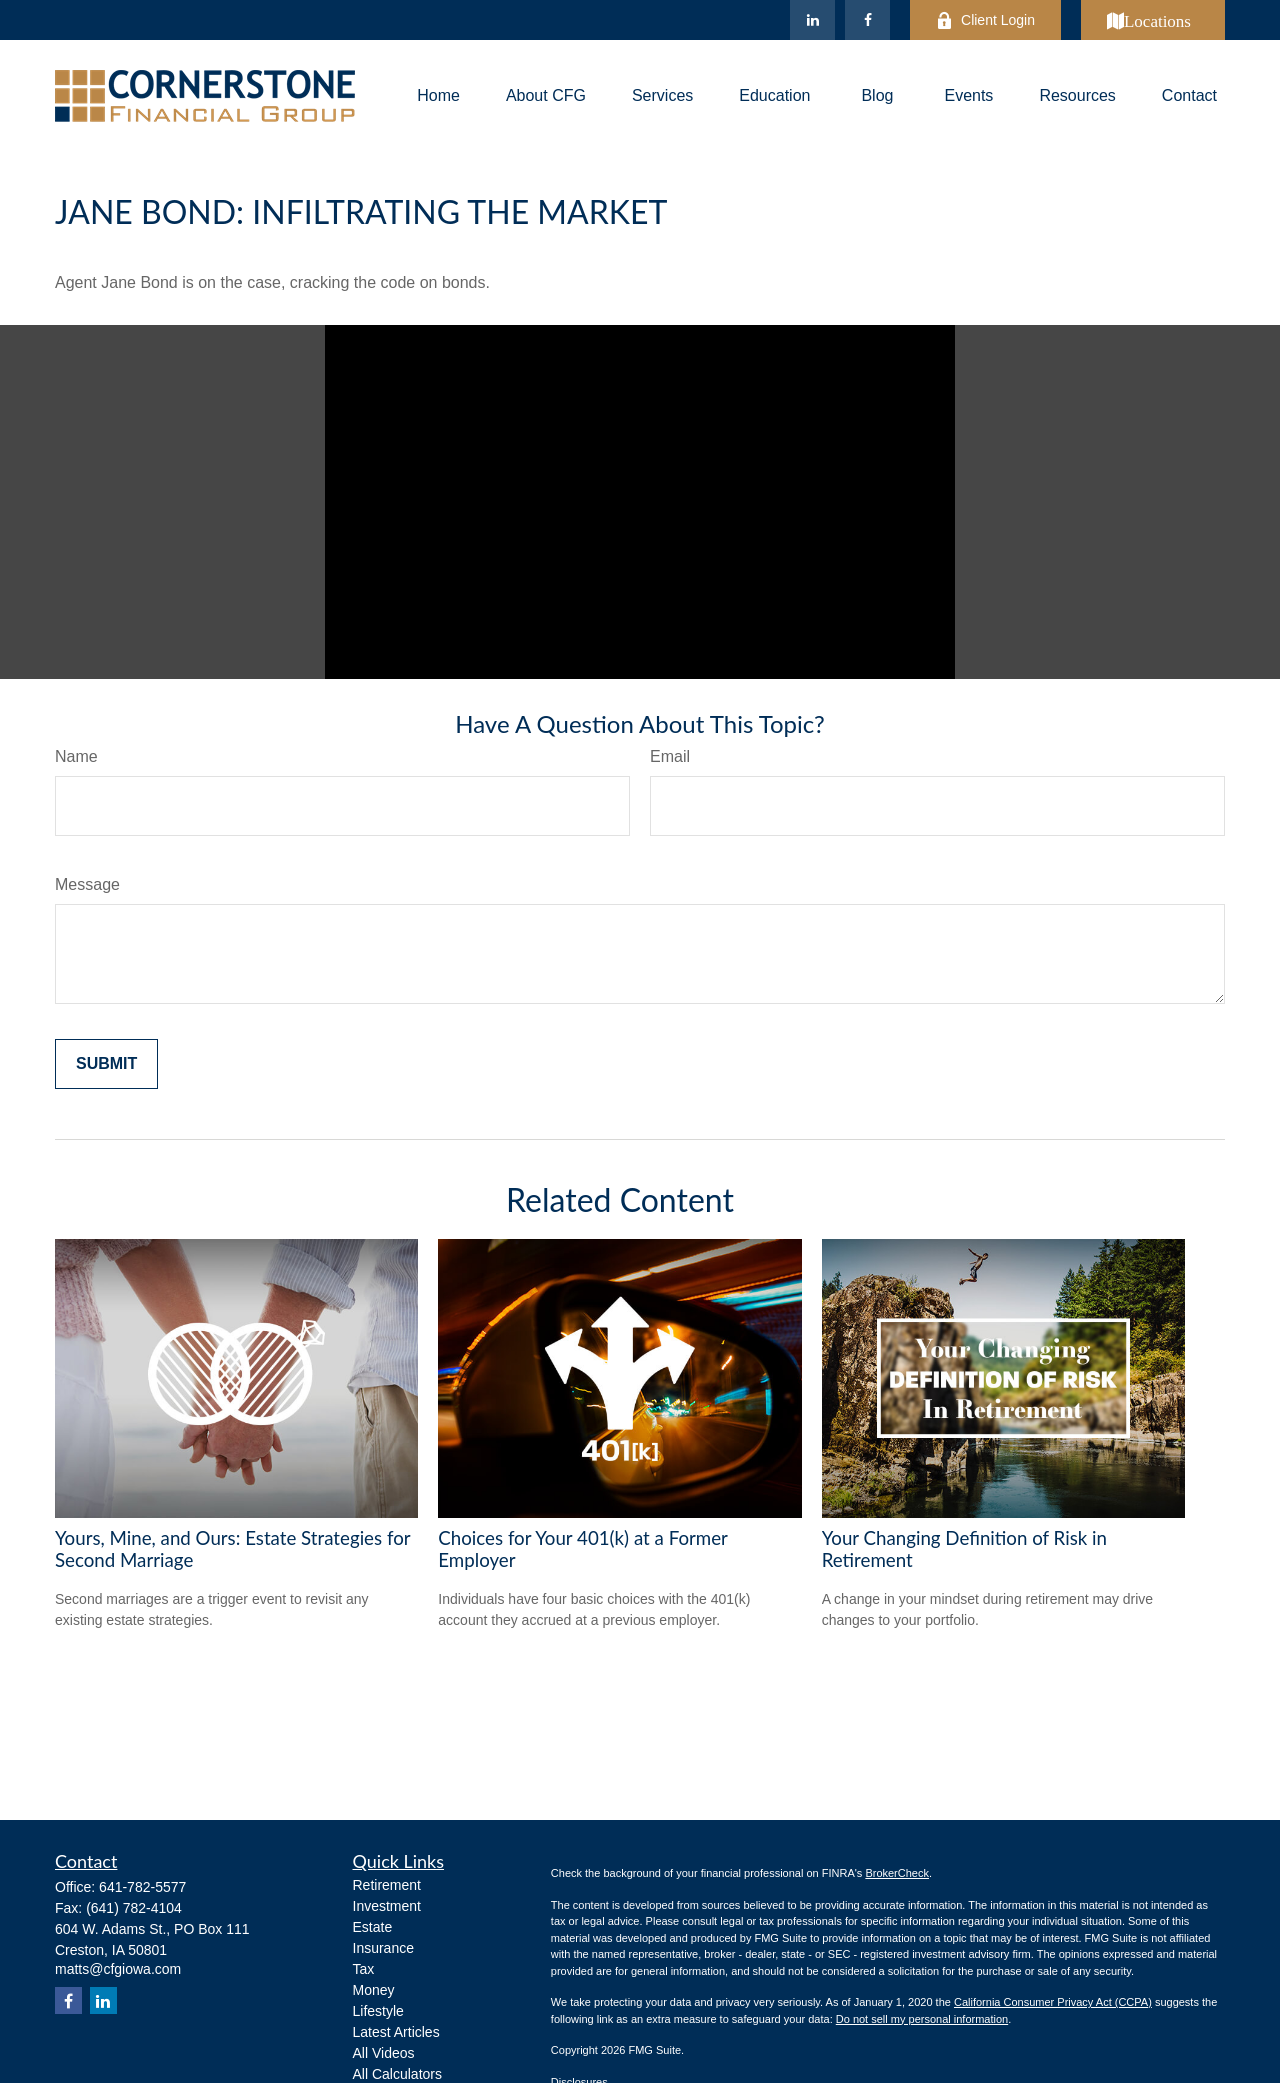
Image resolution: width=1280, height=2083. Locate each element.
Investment (387, 1906)
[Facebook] (867, 20)
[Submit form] (106, 1064)
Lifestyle (378, 2011)
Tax (364, 1969)
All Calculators (397, 2074)
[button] (438, 96)
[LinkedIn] (812, 20)
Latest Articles (396, 2032)
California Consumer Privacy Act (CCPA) (1053, 2002)
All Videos (384, 2053)
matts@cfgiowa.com (118, 1969)
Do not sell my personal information (922, 2019)
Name (76, 756)
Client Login (985, 20)
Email (670, 756)
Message (87, 884)
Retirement (387, 1885)
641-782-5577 (142, 1887)
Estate (373, 1927)
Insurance (383, 1948)
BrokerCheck (897, 1873)
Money (374, 1990)
